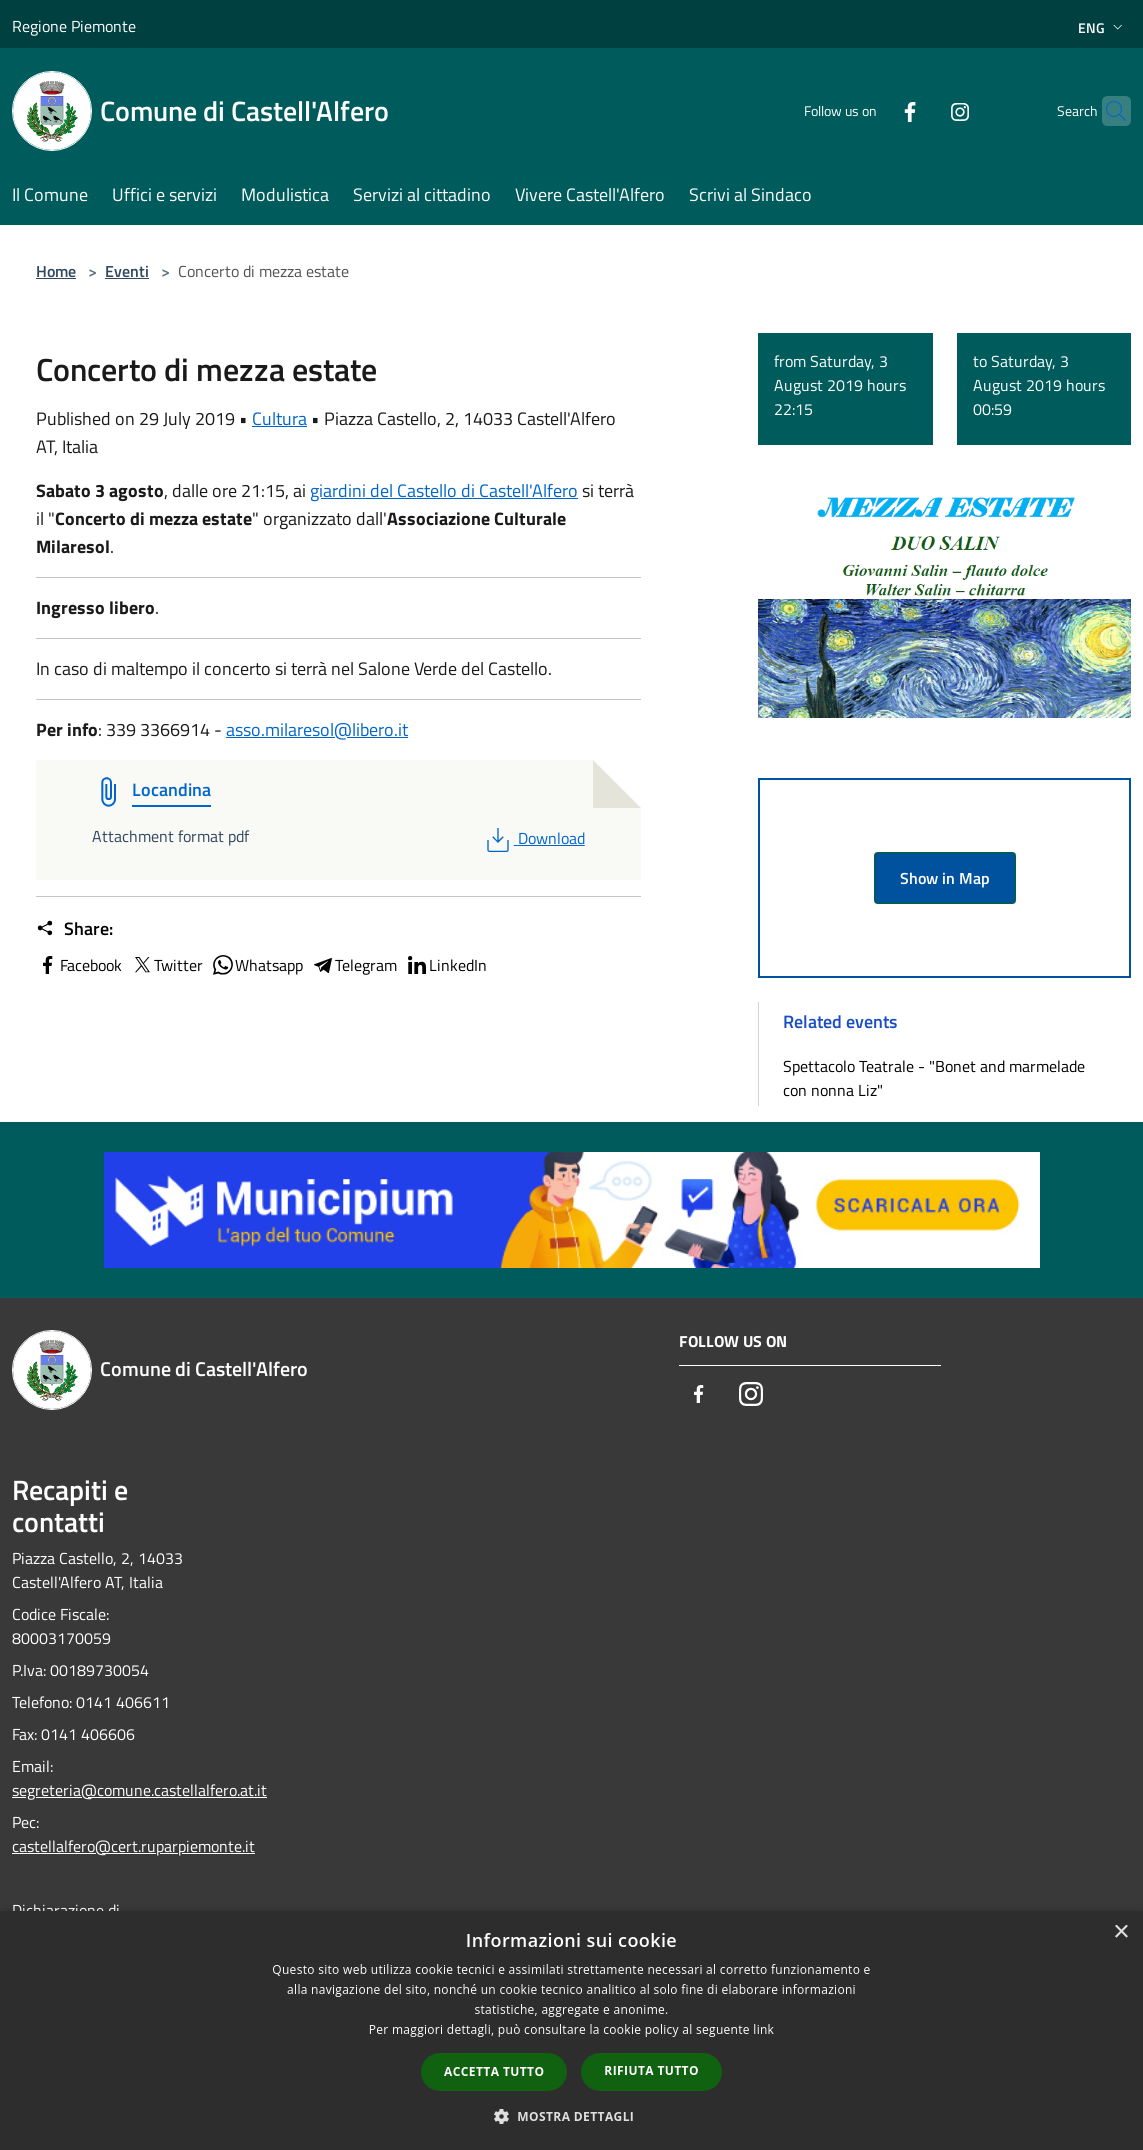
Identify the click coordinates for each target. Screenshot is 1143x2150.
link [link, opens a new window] (763, 2029)
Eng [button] (1102, 27)
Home (56, 271)
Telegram (354, 965)
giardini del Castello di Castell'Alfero (444, 490)
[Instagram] (921, 110)
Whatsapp (257, 965)
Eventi (127, 271)
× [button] (1120, 1932)
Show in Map (945, 878)
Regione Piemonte (74, 26)
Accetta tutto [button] (494, 2071)
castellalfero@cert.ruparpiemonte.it (133, 1846)
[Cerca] (1107, 111)
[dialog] (571, 2030)
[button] (572, 2116)
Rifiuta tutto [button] (651, 2070)
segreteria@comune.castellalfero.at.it (139, 1790)
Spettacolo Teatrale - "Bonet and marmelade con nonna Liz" (934, 1078)
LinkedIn (446, 965)
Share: (74, 929)
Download (533, 838)
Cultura (279, 418)
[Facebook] (871, 110)
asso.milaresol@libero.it (317, 729)
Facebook (79, 965)
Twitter (166, 965)
